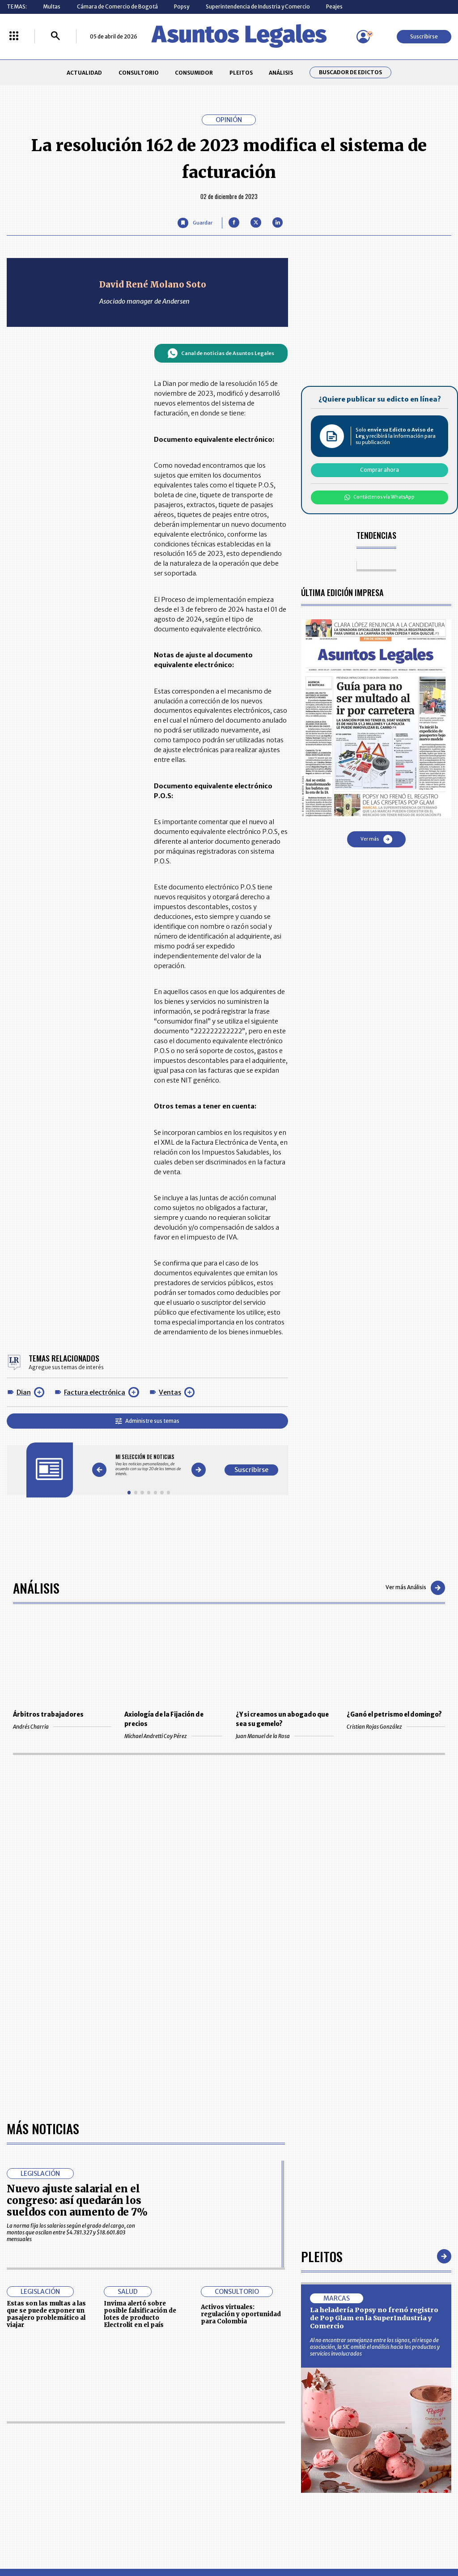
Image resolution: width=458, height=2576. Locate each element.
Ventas (170, 1392)
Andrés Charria (62, 1726)
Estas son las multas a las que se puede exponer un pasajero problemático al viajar (46, 2314)
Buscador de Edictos (350, 72)
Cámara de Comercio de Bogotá (117, 6)
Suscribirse (424, 36)
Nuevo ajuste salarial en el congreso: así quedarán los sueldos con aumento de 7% (77, 2201)
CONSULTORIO (139, 72)
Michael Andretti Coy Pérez (173, 1736)
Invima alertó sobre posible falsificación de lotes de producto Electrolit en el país (140, 2314)
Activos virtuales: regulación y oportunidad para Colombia (241, 2314)
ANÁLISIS (281, 72)
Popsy (181, 6)
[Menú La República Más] (14, 36)
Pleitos (322, 2256)
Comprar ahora (379, 469)
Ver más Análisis (415, 1588)
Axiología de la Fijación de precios (164, 1719)
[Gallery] (148, 1465)
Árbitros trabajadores (48, 1714)
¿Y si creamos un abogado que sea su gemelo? (282, 1719)
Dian (24, 1392)
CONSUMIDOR (194, 72)
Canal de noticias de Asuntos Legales (221, 353)
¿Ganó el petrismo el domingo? (394, 1714)
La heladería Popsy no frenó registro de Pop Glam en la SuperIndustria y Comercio (374, 2318)
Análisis (36, 1587)
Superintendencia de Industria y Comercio (258, 6)
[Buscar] (55, 36)
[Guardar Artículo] (195, 222)
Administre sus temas (147, 1420)
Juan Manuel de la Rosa (285, 1736)
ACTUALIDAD (84, 72)
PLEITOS (241, 72)
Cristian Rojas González (396, 1726)
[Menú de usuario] (363, 36)
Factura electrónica (94, 1392)
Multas (51, 6)
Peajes (334, 6)
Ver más (376, 839)
